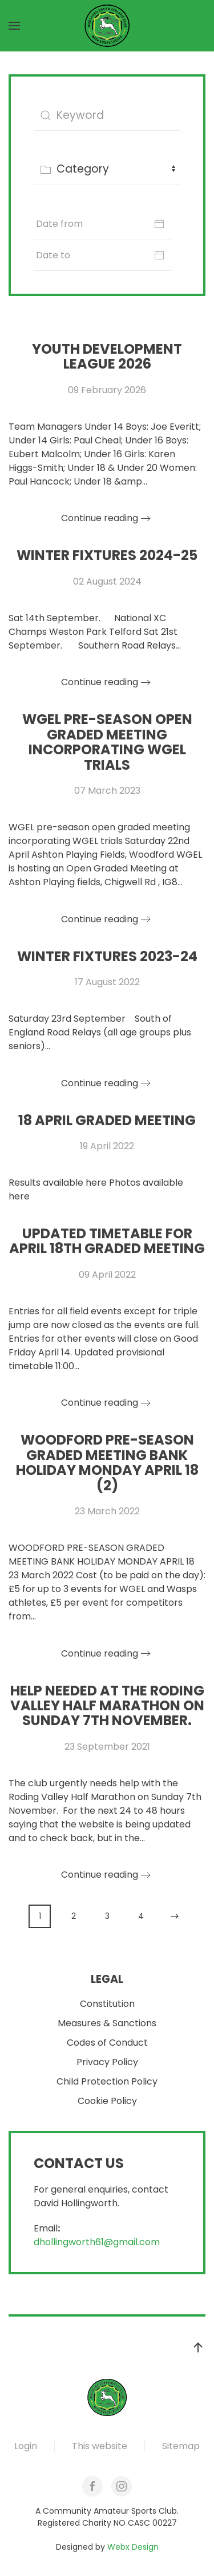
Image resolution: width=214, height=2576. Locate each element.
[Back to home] (107, 26)
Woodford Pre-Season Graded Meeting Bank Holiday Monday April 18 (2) (107, 1462)
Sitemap (181, 2446)
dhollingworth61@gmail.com (97, 2242)
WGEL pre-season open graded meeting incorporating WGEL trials (107, 742)
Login (25, 2446)
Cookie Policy (107, 2101)
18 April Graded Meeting (107, 1120)
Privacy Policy (107, 2062)
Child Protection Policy (107, 2082)
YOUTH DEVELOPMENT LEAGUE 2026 (107, 356)
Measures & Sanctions (107, 2023)
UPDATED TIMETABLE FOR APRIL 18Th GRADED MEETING (107, 1241)
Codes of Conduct (107, 2043)
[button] (14, 26)
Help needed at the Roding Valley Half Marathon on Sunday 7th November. (107, 1705)
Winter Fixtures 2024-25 (107, 555)
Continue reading (99, 518)
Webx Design (133, 2547)
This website (99, 2446)
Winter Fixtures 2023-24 (107, 956)
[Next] (174, 1916)
